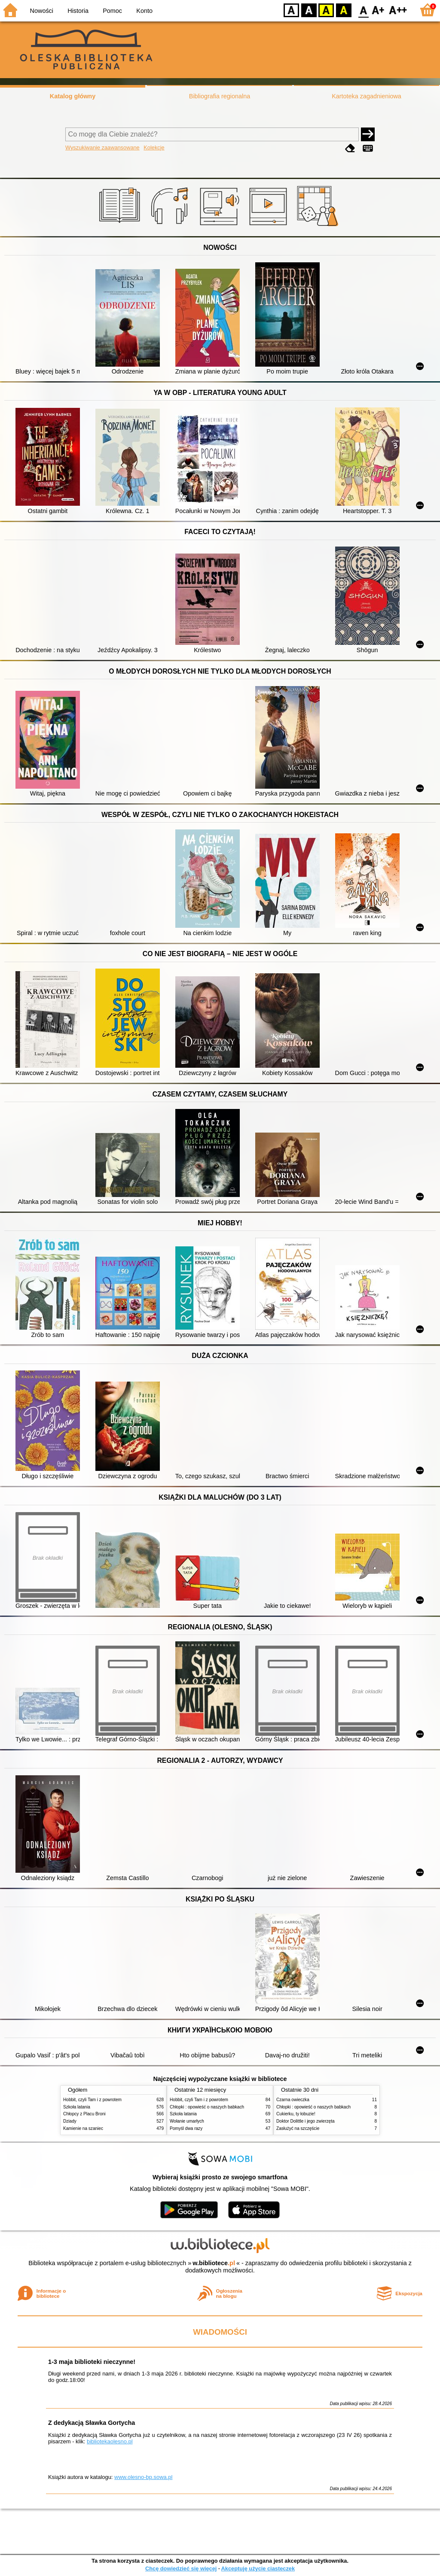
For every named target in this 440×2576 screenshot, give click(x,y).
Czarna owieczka (292, 2099)
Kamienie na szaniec (83, 2128)
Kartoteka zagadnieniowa (366, 96)
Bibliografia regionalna (219, 96)
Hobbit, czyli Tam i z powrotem (92, 2099)
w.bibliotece (213, 2263)
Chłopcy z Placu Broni (84, 2113)
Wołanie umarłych (187, 2121)
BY (343, 9)
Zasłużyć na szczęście (297, 2128)
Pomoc (112, 10)
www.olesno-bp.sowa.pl (143, 2477)
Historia (78, 10)
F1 (378, 9)
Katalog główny (72, 96)
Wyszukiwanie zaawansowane (102, 147)
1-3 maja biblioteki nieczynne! (91, 2361)
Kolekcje (154, 147)
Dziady (69, 2121)
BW (309, 9)
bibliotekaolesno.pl (110, 2441)
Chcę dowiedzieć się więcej (181, 2568)
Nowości (41, 10)
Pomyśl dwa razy (186, 2128)
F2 (398, 9)
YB (325, 9)
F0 (363, 9)
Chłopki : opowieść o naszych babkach (207, 2107)
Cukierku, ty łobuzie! (295, 2113)
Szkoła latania (76, 2107)
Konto (144, 10)
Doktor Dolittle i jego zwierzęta (305, 2121)
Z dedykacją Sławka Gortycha (91, 2422)
